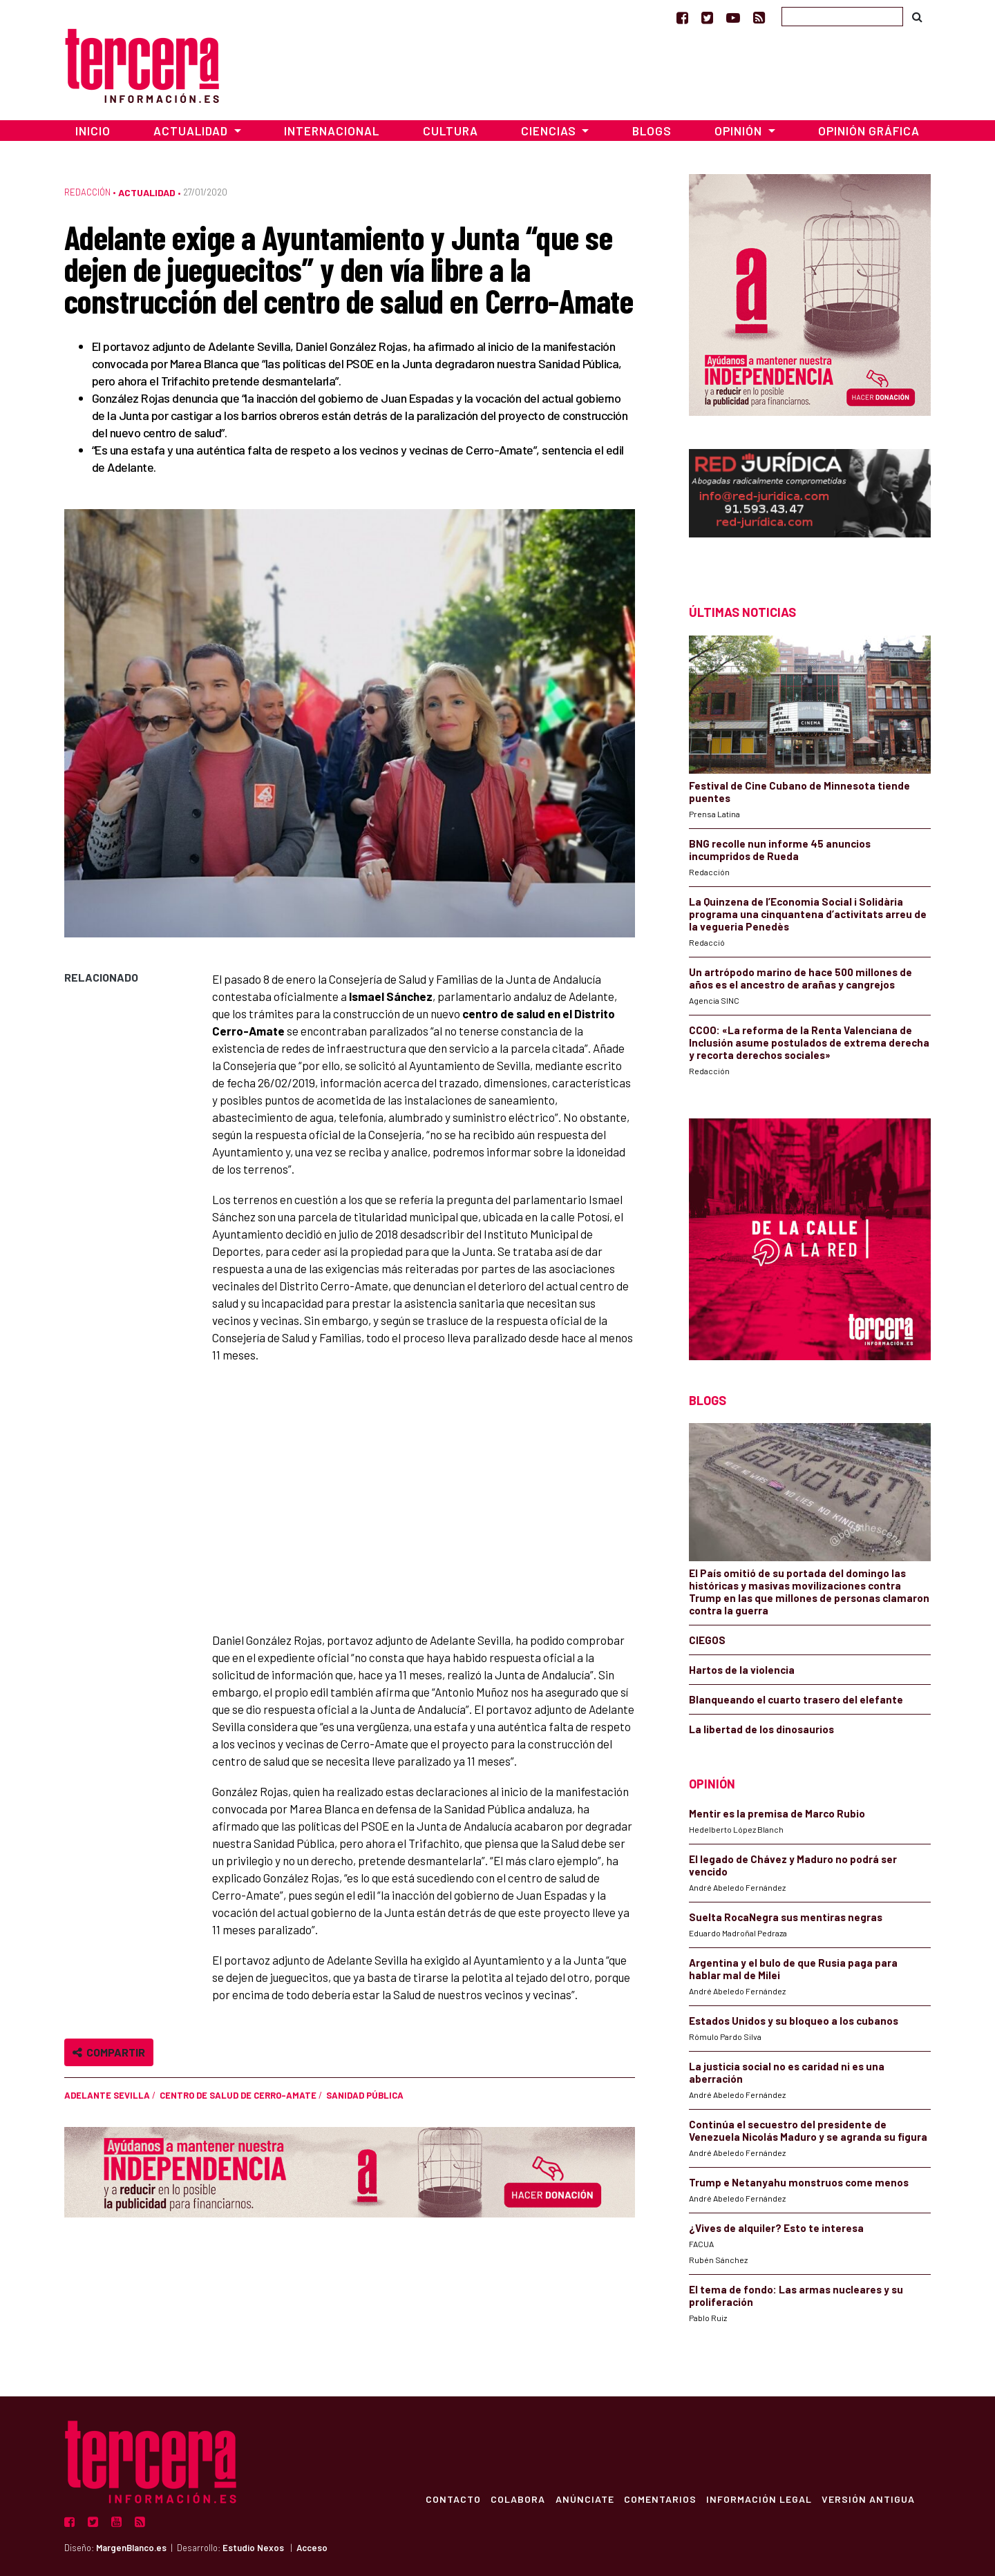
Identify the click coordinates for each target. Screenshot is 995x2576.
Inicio (93, 130)
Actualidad (147, 192)
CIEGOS (707, 1640)
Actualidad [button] (192, 130)
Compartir (109, 2052)
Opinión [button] (739, 130)
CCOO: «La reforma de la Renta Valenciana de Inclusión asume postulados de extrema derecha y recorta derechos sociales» (809, 1042)
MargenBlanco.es (131, 2547)
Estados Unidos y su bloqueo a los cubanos (793, 2020)
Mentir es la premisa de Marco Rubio (777, 1813)
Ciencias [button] (550, 130)
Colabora (512, 2498)
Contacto (446, 2498)
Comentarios (656, 2498)
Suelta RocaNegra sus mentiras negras (785, 1917)
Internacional (331, 130)
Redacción (87, 192)
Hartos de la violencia (742, 1669)
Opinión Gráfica (869, 130)
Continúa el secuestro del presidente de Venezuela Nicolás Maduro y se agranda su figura (808, 2130)
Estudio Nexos (253, 2547)
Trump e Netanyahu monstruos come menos (799, 2182)
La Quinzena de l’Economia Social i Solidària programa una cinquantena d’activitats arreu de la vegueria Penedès (808, 914)
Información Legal (757, 2498)
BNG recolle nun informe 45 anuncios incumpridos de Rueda (780, 849)
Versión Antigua (867, 2498)
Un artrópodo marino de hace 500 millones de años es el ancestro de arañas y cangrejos (800, 978)
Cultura (450, 130)
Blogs (652, 130)
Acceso (312, 2547)
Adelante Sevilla (107, 2095)
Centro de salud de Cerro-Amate (238, 2095)
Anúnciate (580, 2498)
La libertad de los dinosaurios (761, 1729)
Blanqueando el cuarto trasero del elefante (796, 1699)
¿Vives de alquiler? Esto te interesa (776, 2228)
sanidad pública (365, 2095)
